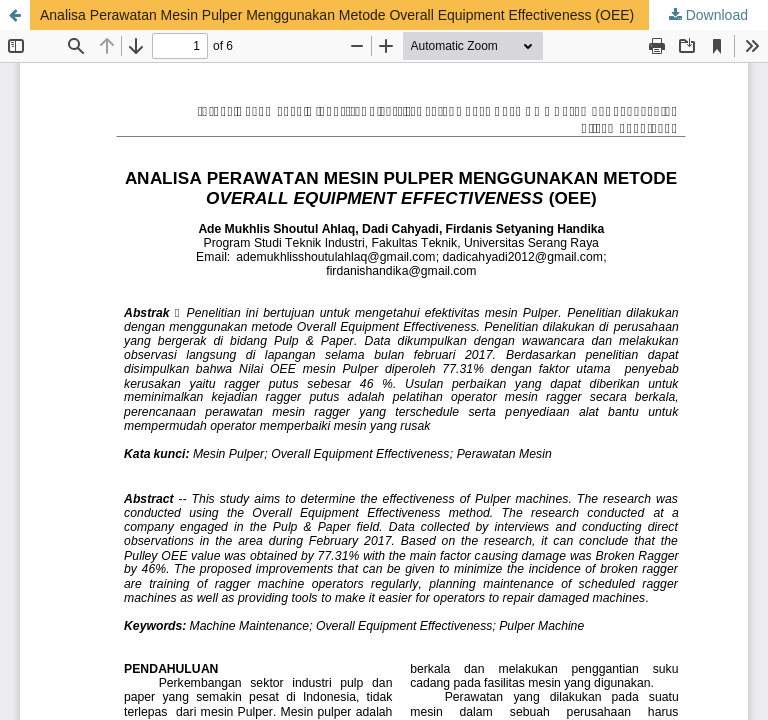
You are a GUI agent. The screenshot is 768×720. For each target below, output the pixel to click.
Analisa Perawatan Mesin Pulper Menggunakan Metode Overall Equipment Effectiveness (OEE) (337, 15)
